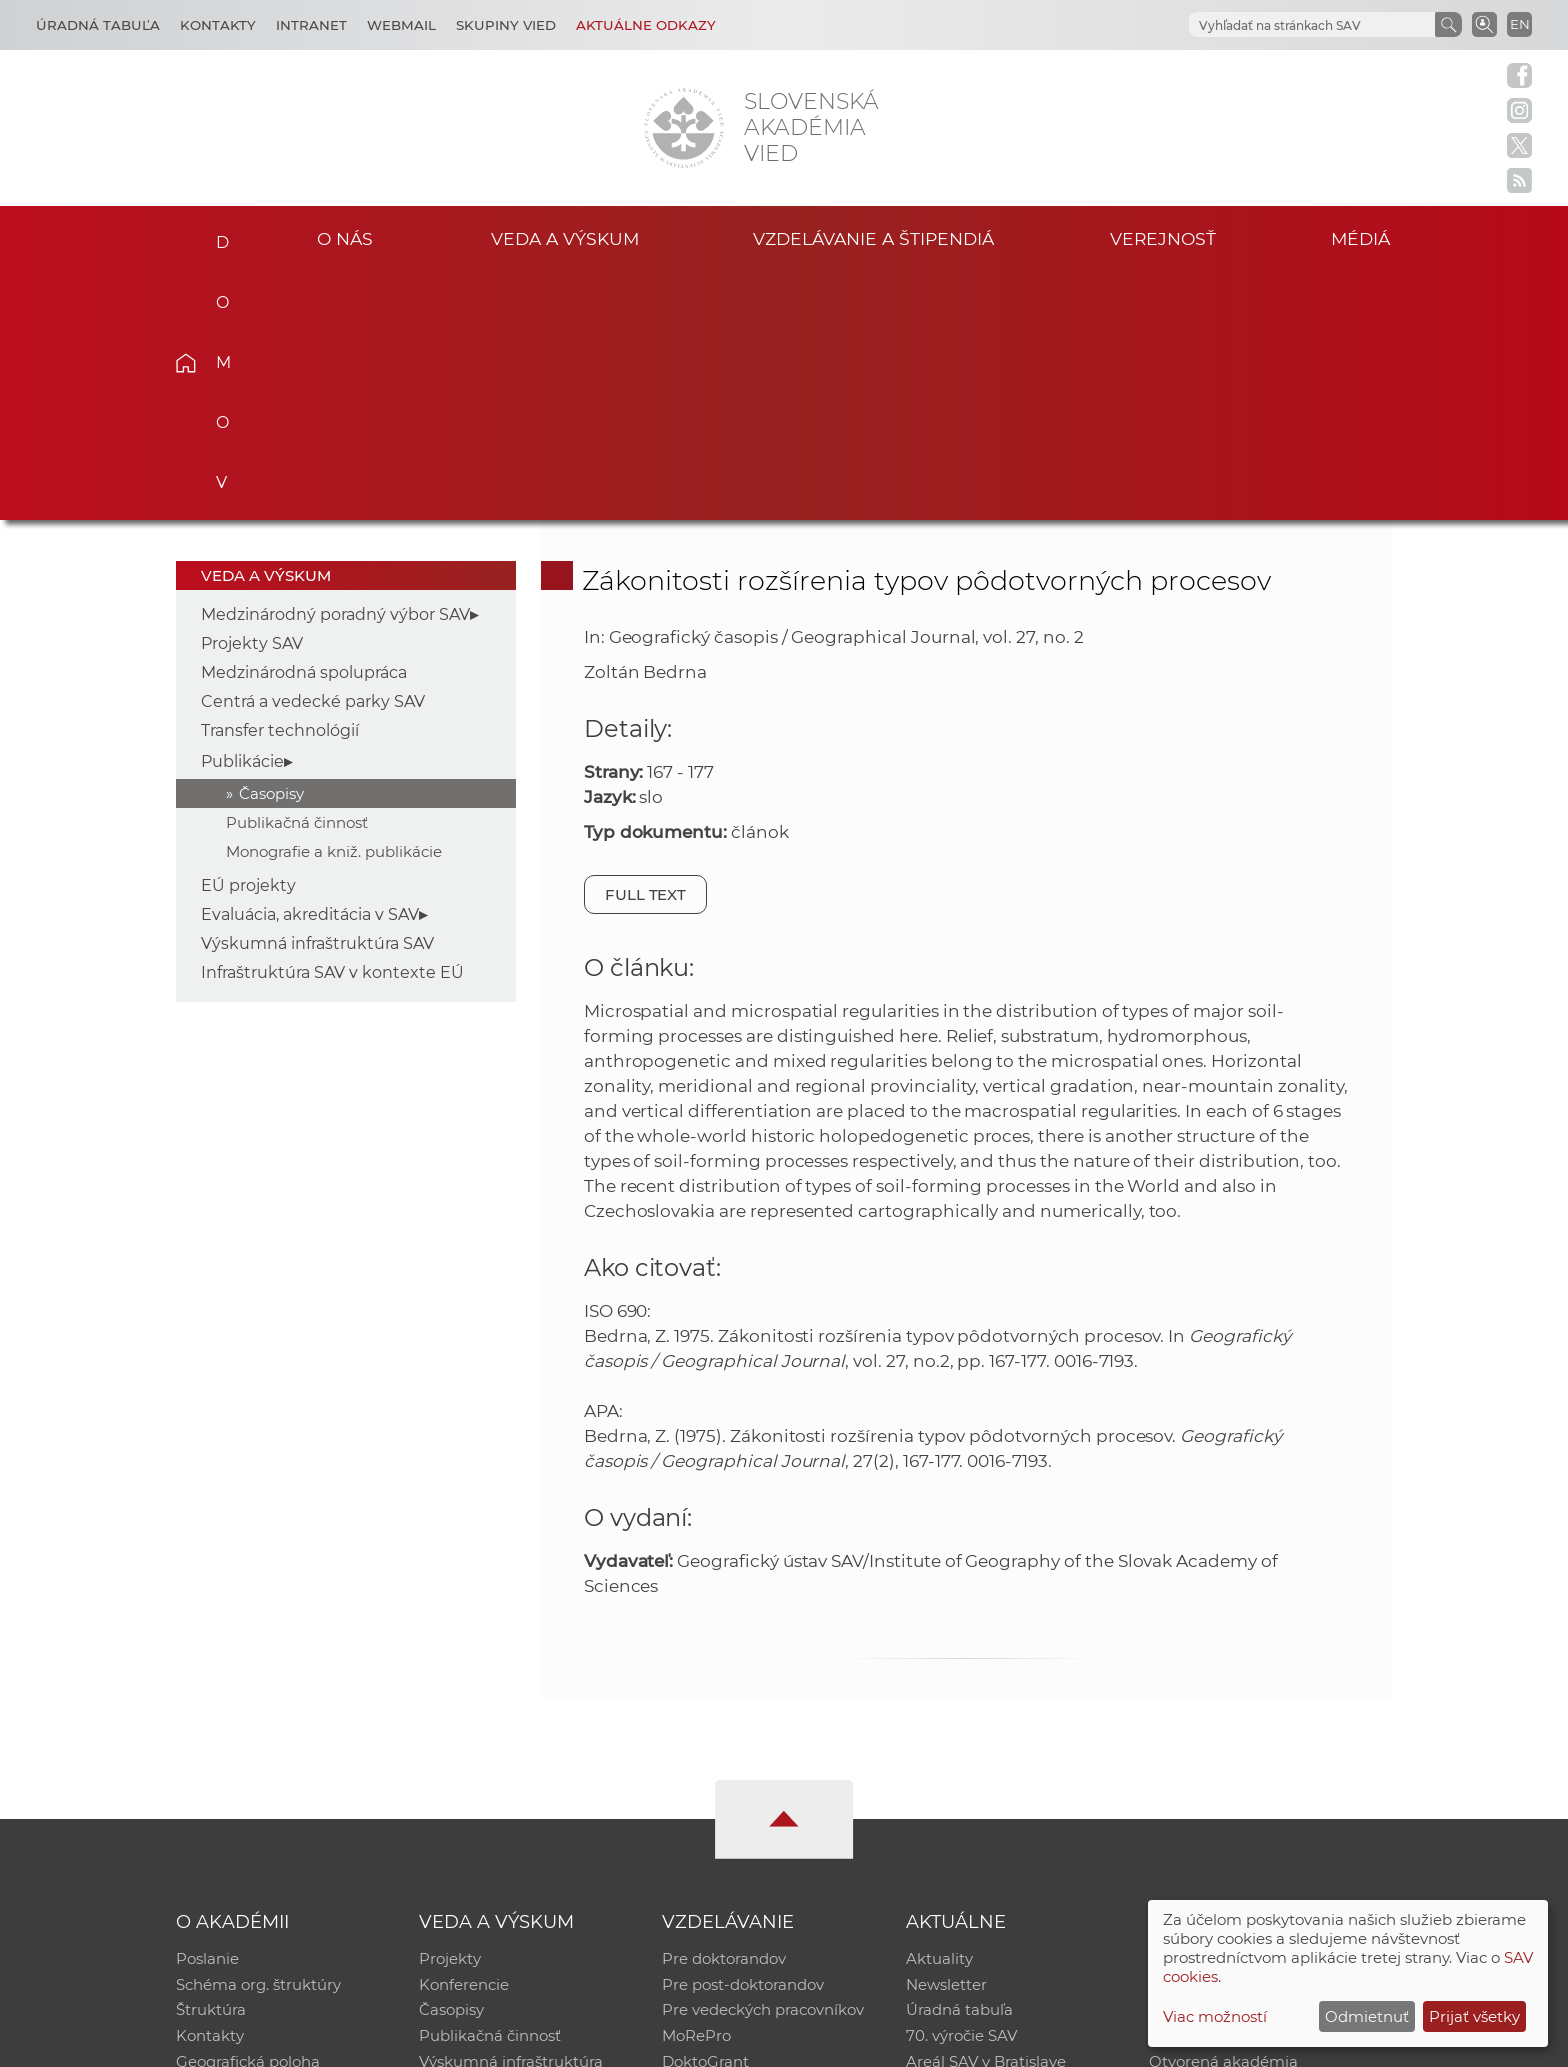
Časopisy (271, 545)
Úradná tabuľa (959, 1763)
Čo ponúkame (959, 1841)
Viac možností (1215, 2016)
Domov (216, 236)
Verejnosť (1163, 238)
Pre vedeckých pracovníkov (763, 1763)
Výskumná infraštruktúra (511, 1815)
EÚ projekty (248, 637)
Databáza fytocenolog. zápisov (1261, 1763)
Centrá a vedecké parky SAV (313, 453)
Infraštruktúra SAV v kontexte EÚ (332, 724)
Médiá (1362, 238)
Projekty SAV (252, 395)
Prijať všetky (1474, 2016)
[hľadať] (1310, 25)
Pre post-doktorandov (743, 1737)
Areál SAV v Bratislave (986, 1815)
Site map (1079, 2042)
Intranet (311, 25)
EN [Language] (1520, 24)
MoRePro (696, 1789)
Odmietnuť (1367, 2016)
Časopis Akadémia (1218, 1789)
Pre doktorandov (724, 1711)
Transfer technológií (280, 482)
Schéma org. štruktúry (258, 1737)
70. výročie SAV (961, 1789)
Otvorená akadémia (1223, 1815)
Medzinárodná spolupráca (304, 424)
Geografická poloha (248, 1815)
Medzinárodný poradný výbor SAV (335, 366)
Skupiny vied (506, 25)
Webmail (401, 25)
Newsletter (946, 1737)
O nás (345, 238)
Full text (646, 646)
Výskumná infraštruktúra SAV (317, 695)
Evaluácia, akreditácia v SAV (310, 666)
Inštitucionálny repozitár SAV (1256, 1711)
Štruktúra (211, 1763)
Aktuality (939, 1711)
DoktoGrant (705, 1815)
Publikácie (242, 513)
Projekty (450, 1711)
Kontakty (218, 25)
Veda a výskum (564, 238)
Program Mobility (726, 1841)
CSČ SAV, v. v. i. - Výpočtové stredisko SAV (474, 2042)
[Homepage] (684, 128)
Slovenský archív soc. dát (1240, 1737)
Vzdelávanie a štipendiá (873, 238)
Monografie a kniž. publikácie (334, 603)
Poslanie (207, 1711)
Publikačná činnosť (297, 574)
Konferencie (464, 1737)
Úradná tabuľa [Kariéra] (98, 25)
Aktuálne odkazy (646, 25)
